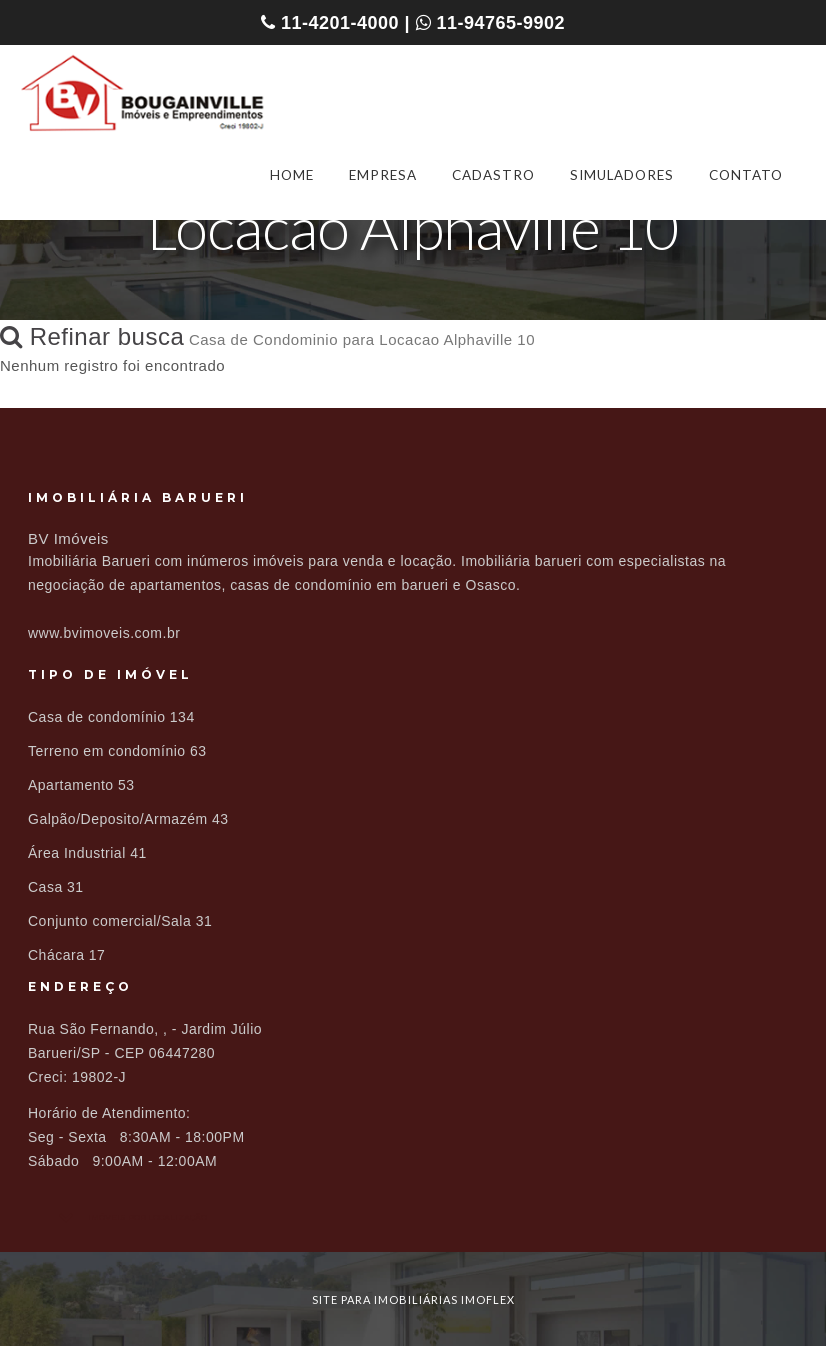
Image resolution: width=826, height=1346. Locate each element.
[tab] (413, 1217)
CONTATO (746, 175)
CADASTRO (493, 175)
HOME (292, 175)
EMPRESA (383, 175)
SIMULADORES (622, 175)
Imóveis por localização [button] (147, 1217)
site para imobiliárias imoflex (413, 1299)
